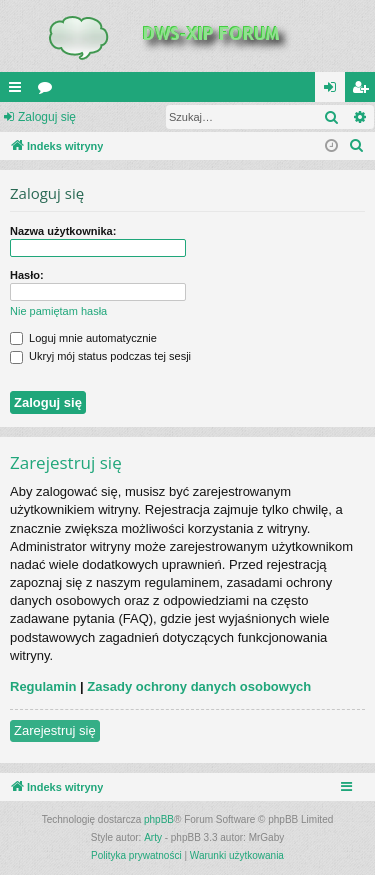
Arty (153, 837)
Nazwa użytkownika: (63, 231)
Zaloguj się (47, 117)
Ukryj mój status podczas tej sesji (100, 356)
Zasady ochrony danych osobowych (199, 686)
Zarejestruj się (55, 730)
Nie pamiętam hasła (58, 311)
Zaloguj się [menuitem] (334, 91)
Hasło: (27, 275)
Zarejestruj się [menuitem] (364, 91)
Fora (49, 91)
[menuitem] (357, 146)
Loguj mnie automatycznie (83, 338)
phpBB (159, 819)
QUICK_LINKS (19, 91)
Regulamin (43, 686)
